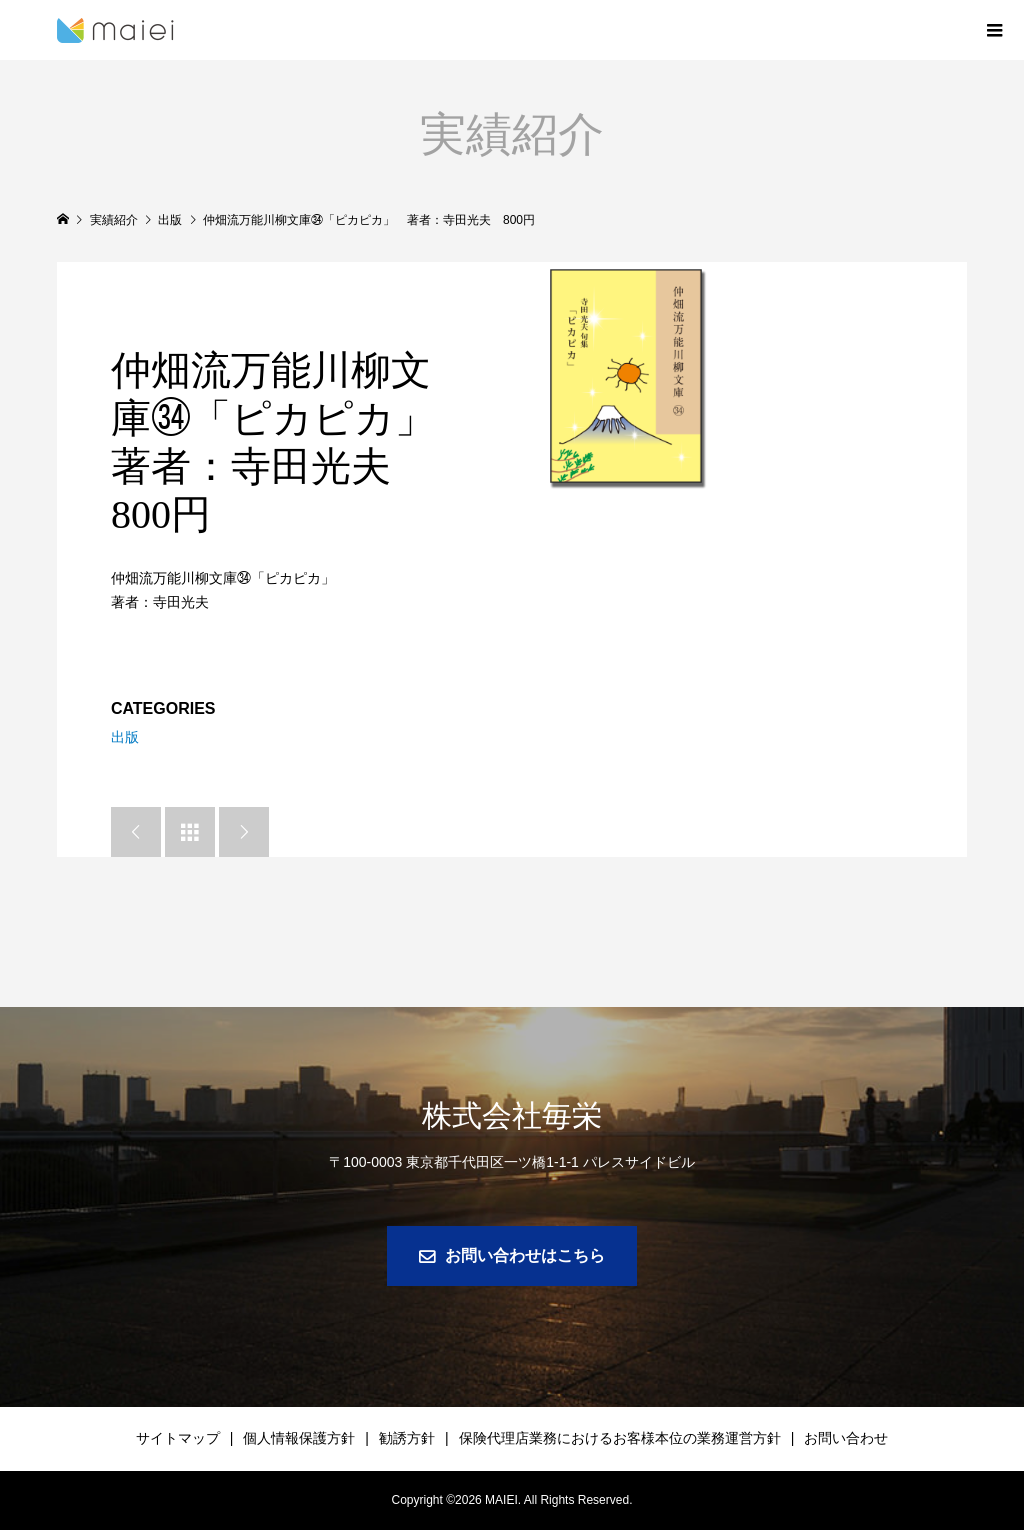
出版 (125, 737)
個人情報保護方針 (299, 1438)
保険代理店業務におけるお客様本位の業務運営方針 (620, 1438)
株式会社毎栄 (512, 1115)
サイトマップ (178, 1438)
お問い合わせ (846, 1438)
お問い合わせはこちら (525, 1255)
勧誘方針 (407, 1438)
